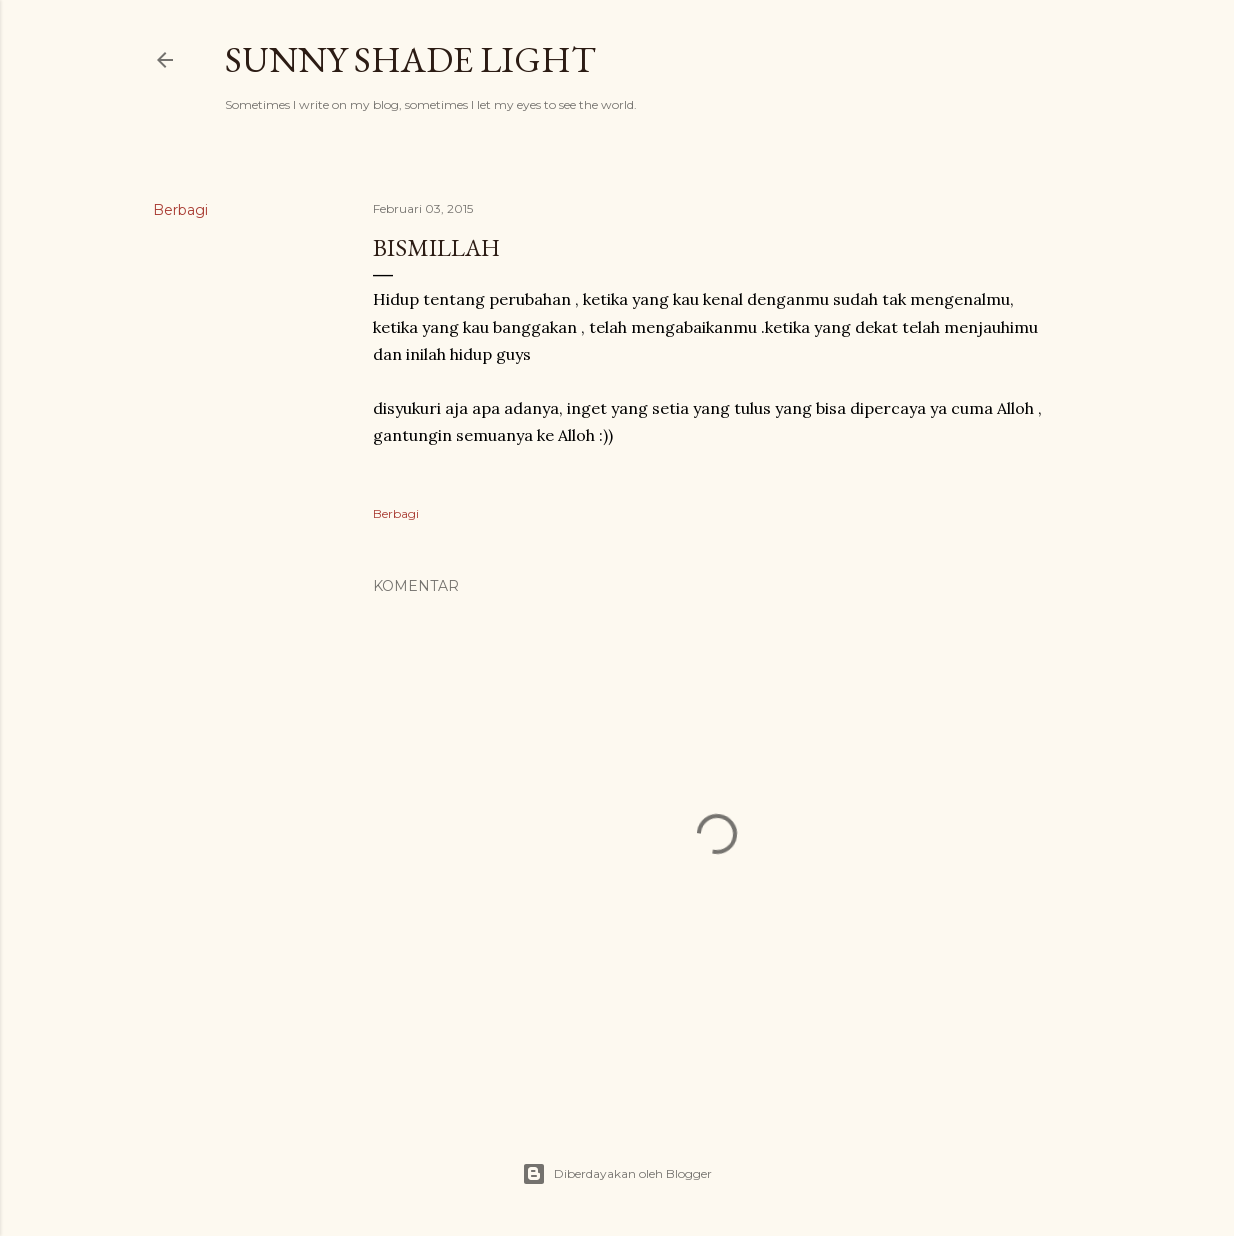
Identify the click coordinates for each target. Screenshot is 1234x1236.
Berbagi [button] (180, 210)
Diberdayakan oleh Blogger (617, 1174)
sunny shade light (410, 59)
